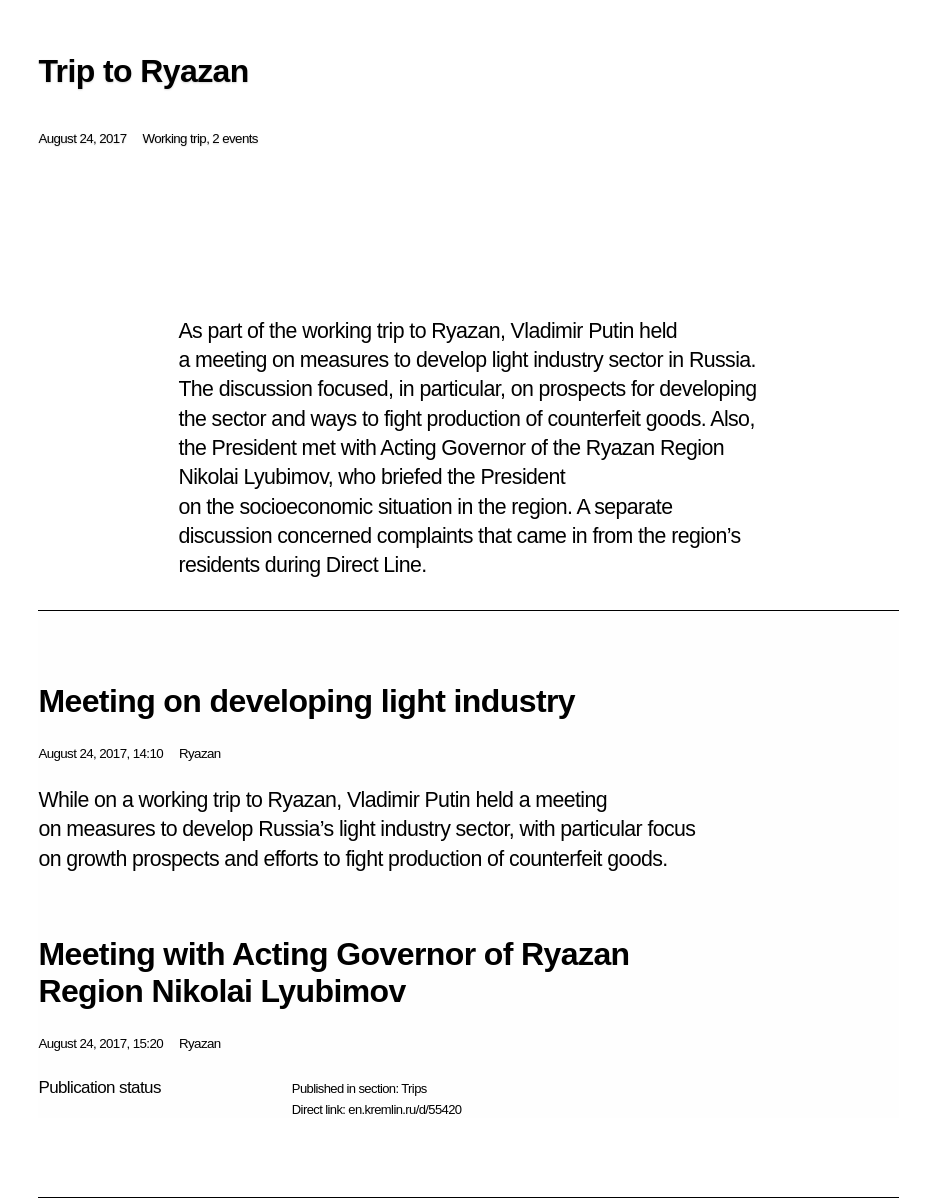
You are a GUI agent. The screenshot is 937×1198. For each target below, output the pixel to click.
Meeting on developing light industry (306, 701)
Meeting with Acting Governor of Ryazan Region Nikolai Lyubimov (333, 972)
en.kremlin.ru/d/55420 (404, 1109)
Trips (413, 1088)
